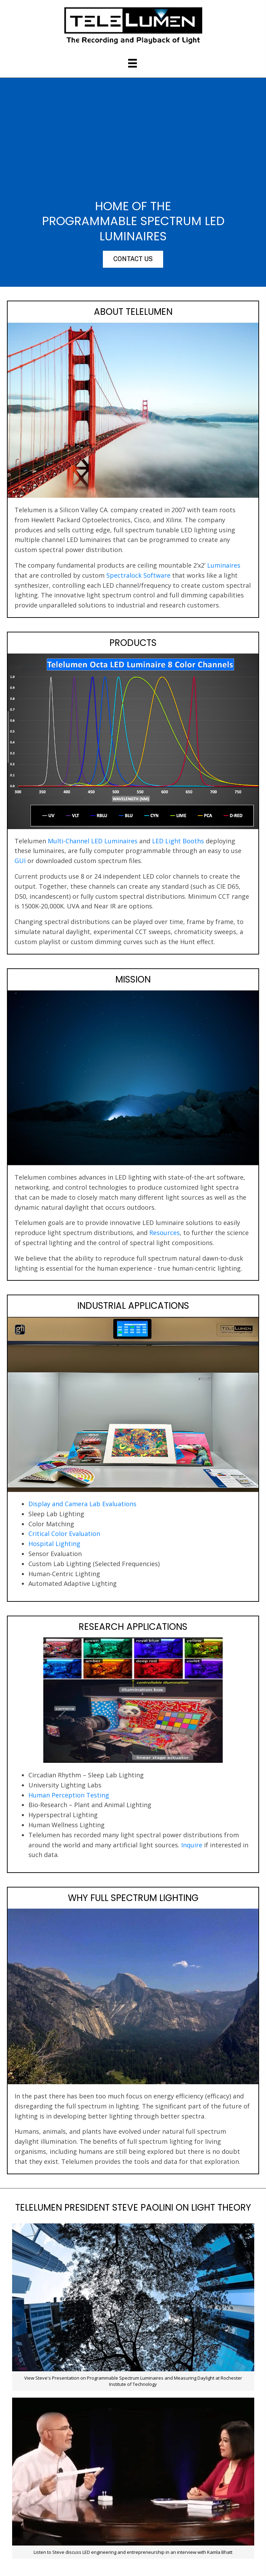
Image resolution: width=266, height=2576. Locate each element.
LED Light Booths (178, 841)
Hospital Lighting (54, 1543)
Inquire (191, 1845)
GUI (20, 860)
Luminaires (223, 565)
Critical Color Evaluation (64, 1533)
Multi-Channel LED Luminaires (93, 841)
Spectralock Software (138, 575)
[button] (133, 259)
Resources (164, 1232)
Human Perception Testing (68, 1795)
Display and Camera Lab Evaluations (82, 1504)
